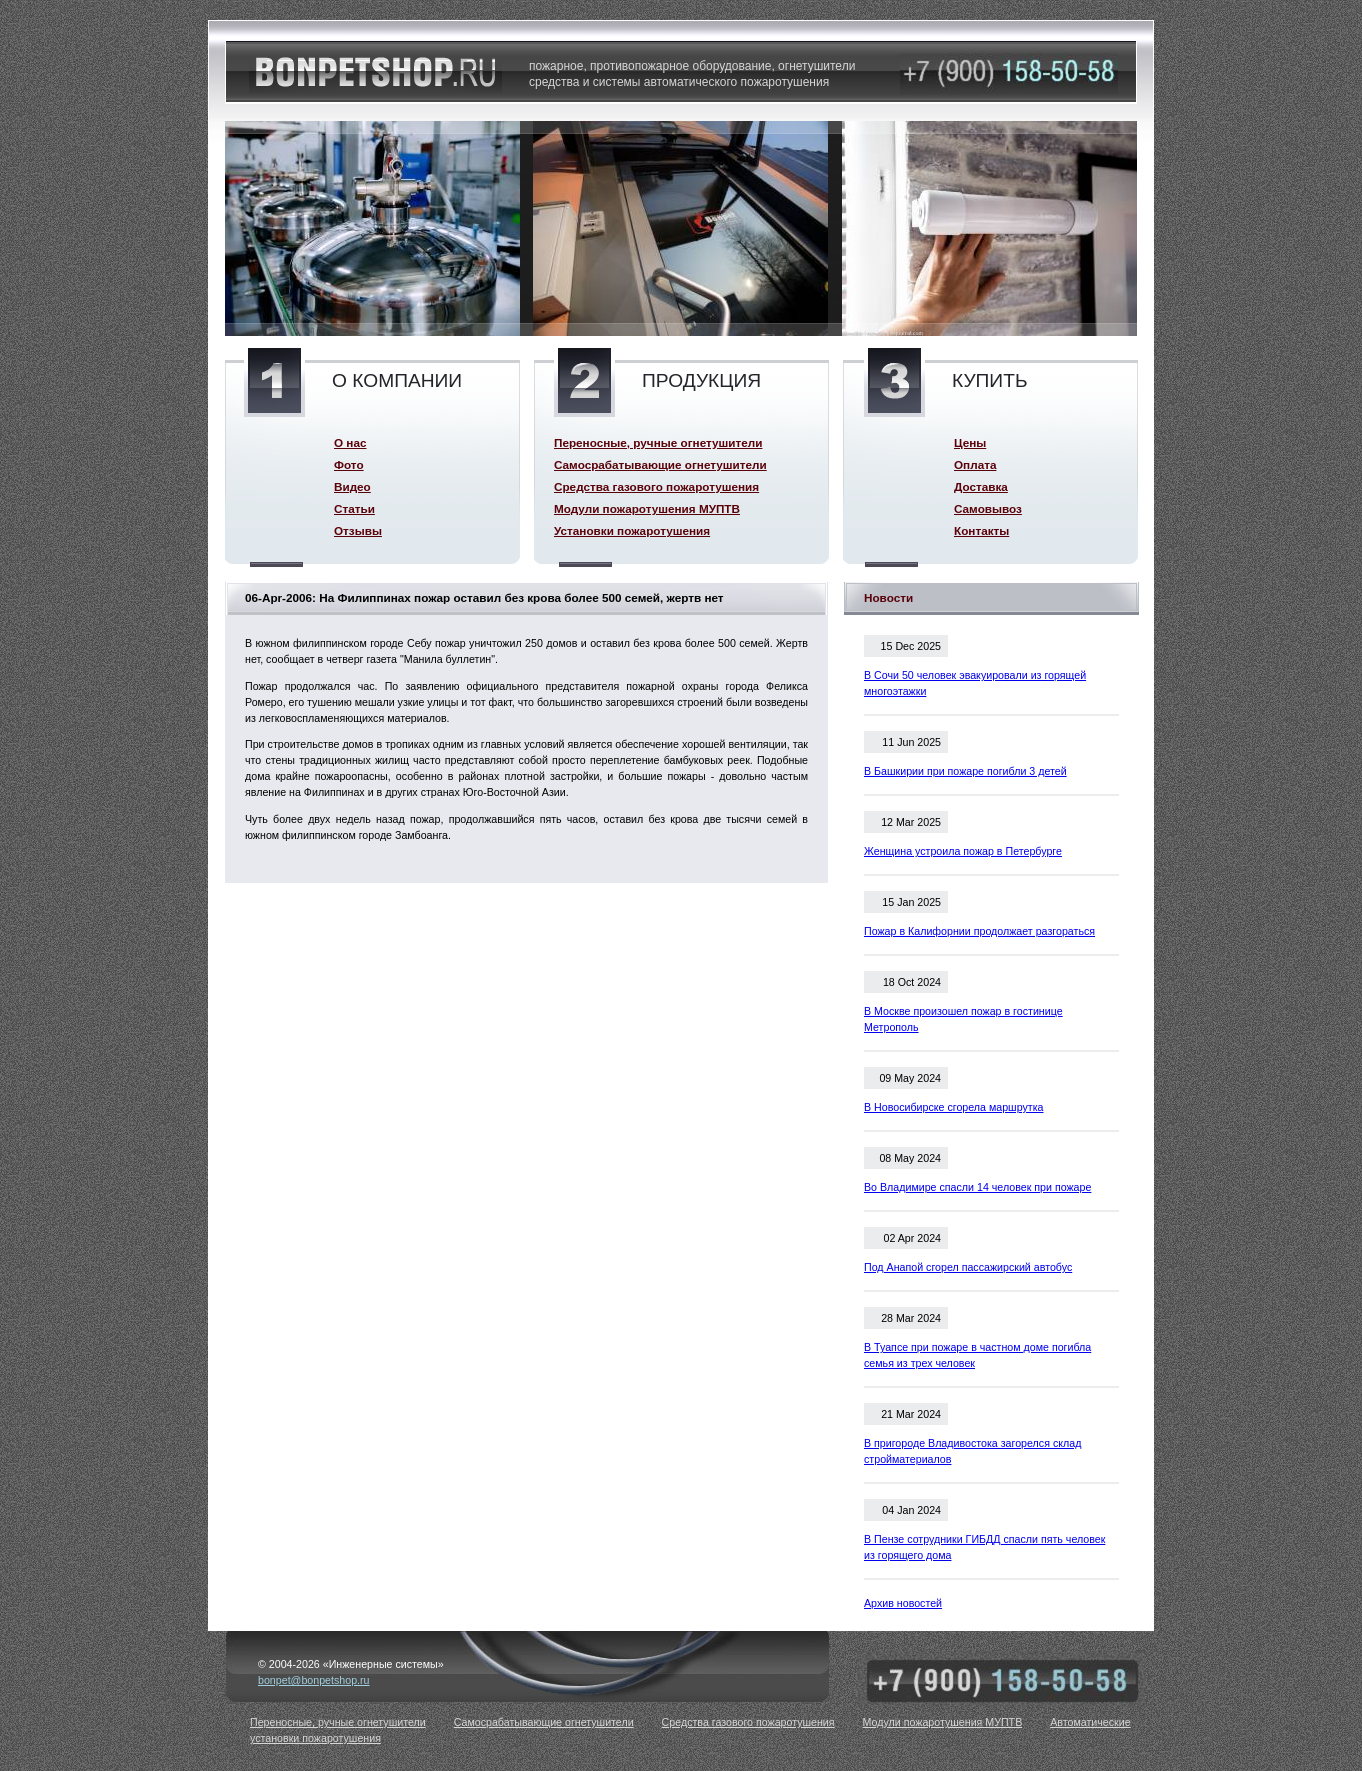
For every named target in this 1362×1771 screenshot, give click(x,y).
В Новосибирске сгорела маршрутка (954, 1107)
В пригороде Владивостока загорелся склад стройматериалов (972, 1451)
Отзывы (358, 530)
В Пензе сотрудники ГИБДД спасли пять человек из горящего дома (984, 1547)
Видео (352, 486)
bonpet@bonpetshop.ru (314, 1680)
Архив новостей (903, 1603)
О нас (350, 442)
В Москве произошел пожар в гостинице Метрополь (963, 1019)
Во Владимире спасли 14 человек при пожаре (977, 1187)
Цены (970, 442)
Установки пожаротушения (632, 530)
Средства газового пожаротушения (656, 486)
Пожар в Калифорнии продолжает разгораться (979, 931)
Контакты (981, 530)
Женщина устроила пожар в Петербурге (963, 851)
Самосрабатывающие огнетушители (660, 464)
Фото (349, 464)
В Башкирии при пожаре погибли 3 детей (965, 771)
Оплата (975, 464)
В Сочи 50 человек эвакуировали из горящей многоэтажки (975, 683)
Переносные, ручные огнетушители (658, 442)
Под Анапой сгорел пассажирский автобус (968, 1267)
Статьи (354, 508)
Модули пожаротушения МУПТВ (647, 508)
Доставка (981, 486)
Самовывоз (988, 508)
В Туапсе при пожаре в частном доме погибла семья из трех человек (977, 1355)
